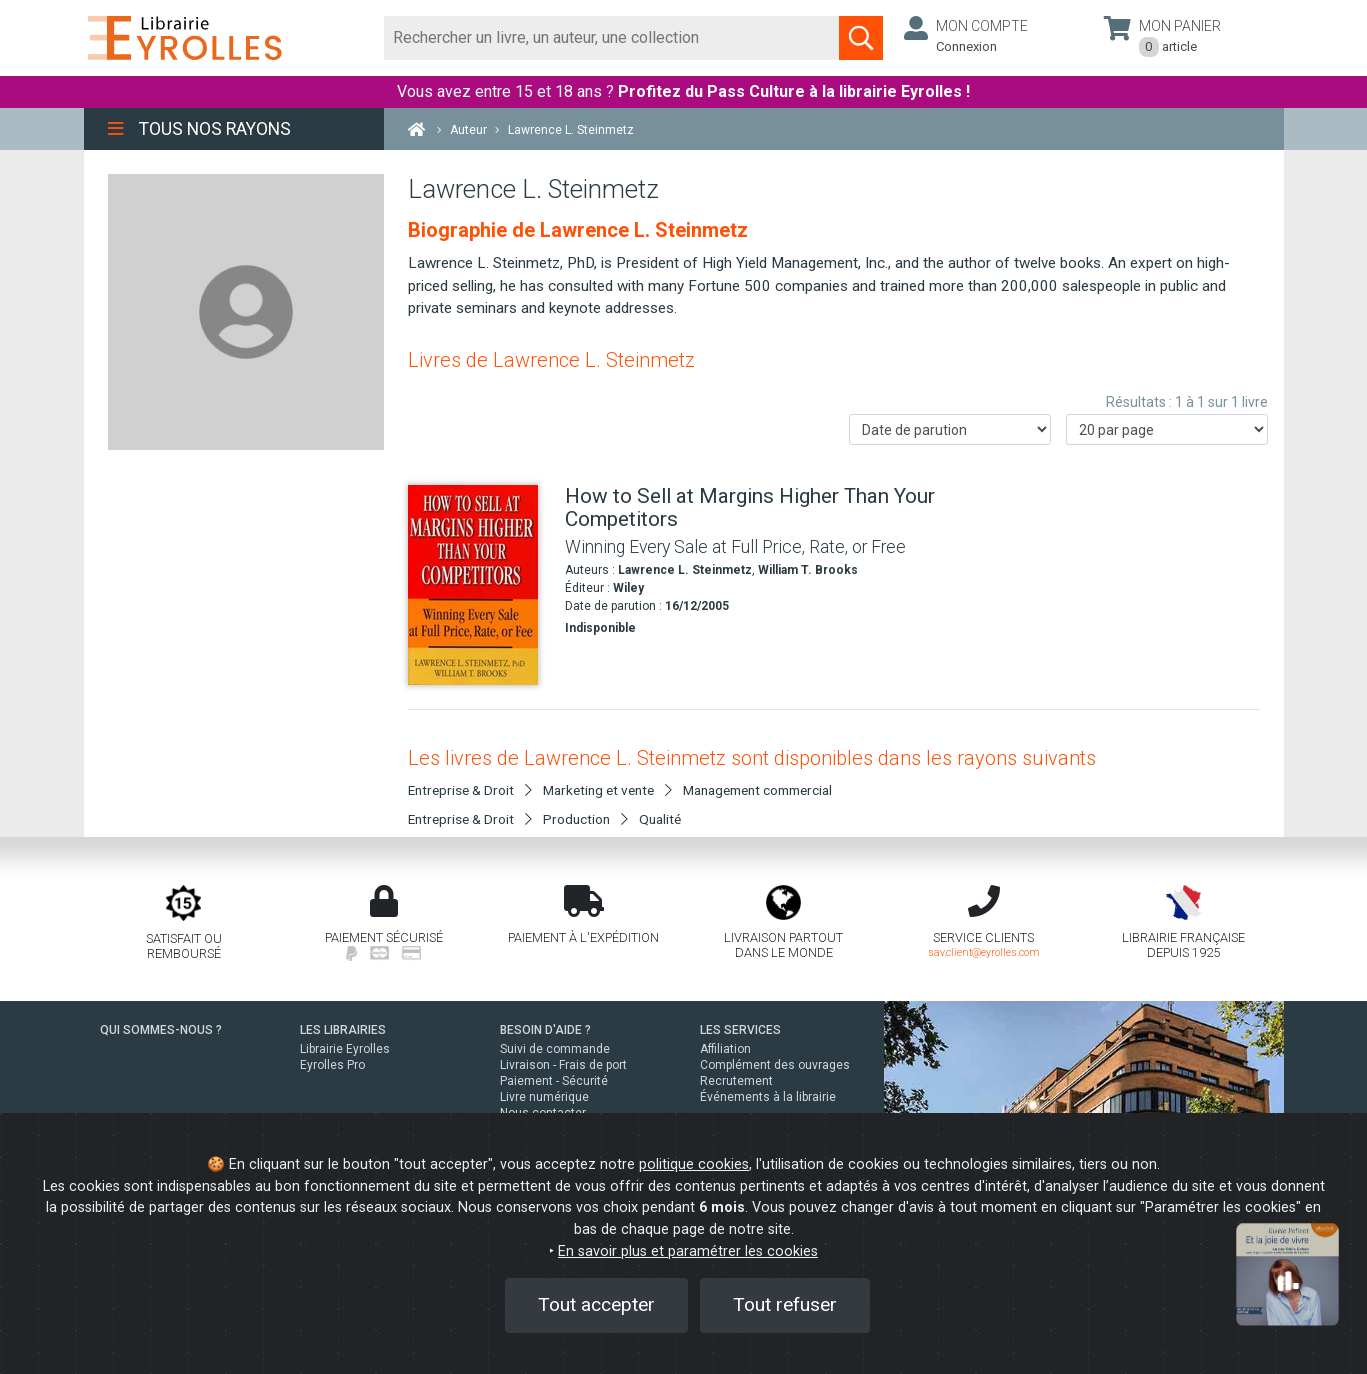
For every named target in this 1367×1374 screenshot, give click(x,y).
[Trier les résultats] (950, 429)
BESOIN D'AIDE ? (545, 1030)
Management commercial (757, 790)
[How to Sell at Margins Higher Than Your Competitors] (479, 585)
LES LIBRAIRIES (343, 1030)
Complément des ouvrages (775, 1065)
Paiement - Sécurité (554, 1081)
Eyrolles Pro (332, 1065)
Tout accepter (596, 1304)
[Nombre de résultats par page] (1167, 429)
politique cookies (694, 1164)
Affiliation (725, 1049)
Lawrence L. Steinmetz (685, 570)
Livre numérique (544, 1097)
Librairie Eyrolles (345, 1049)
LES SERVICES (740, 1030)
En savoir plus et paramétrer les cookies (688, 1251)
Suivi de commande (555, 1049)
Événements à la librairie (768, 1097)
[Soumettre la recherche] (861, 38)
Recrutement (736, 1081)
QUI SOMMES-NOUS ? (161, 1030)
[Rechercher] (612, 38)
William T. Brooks (808, 570)
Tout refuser (785, 1304)
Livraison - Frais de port (563, 1065)
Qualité (660, 819)
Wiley (628, 588)
